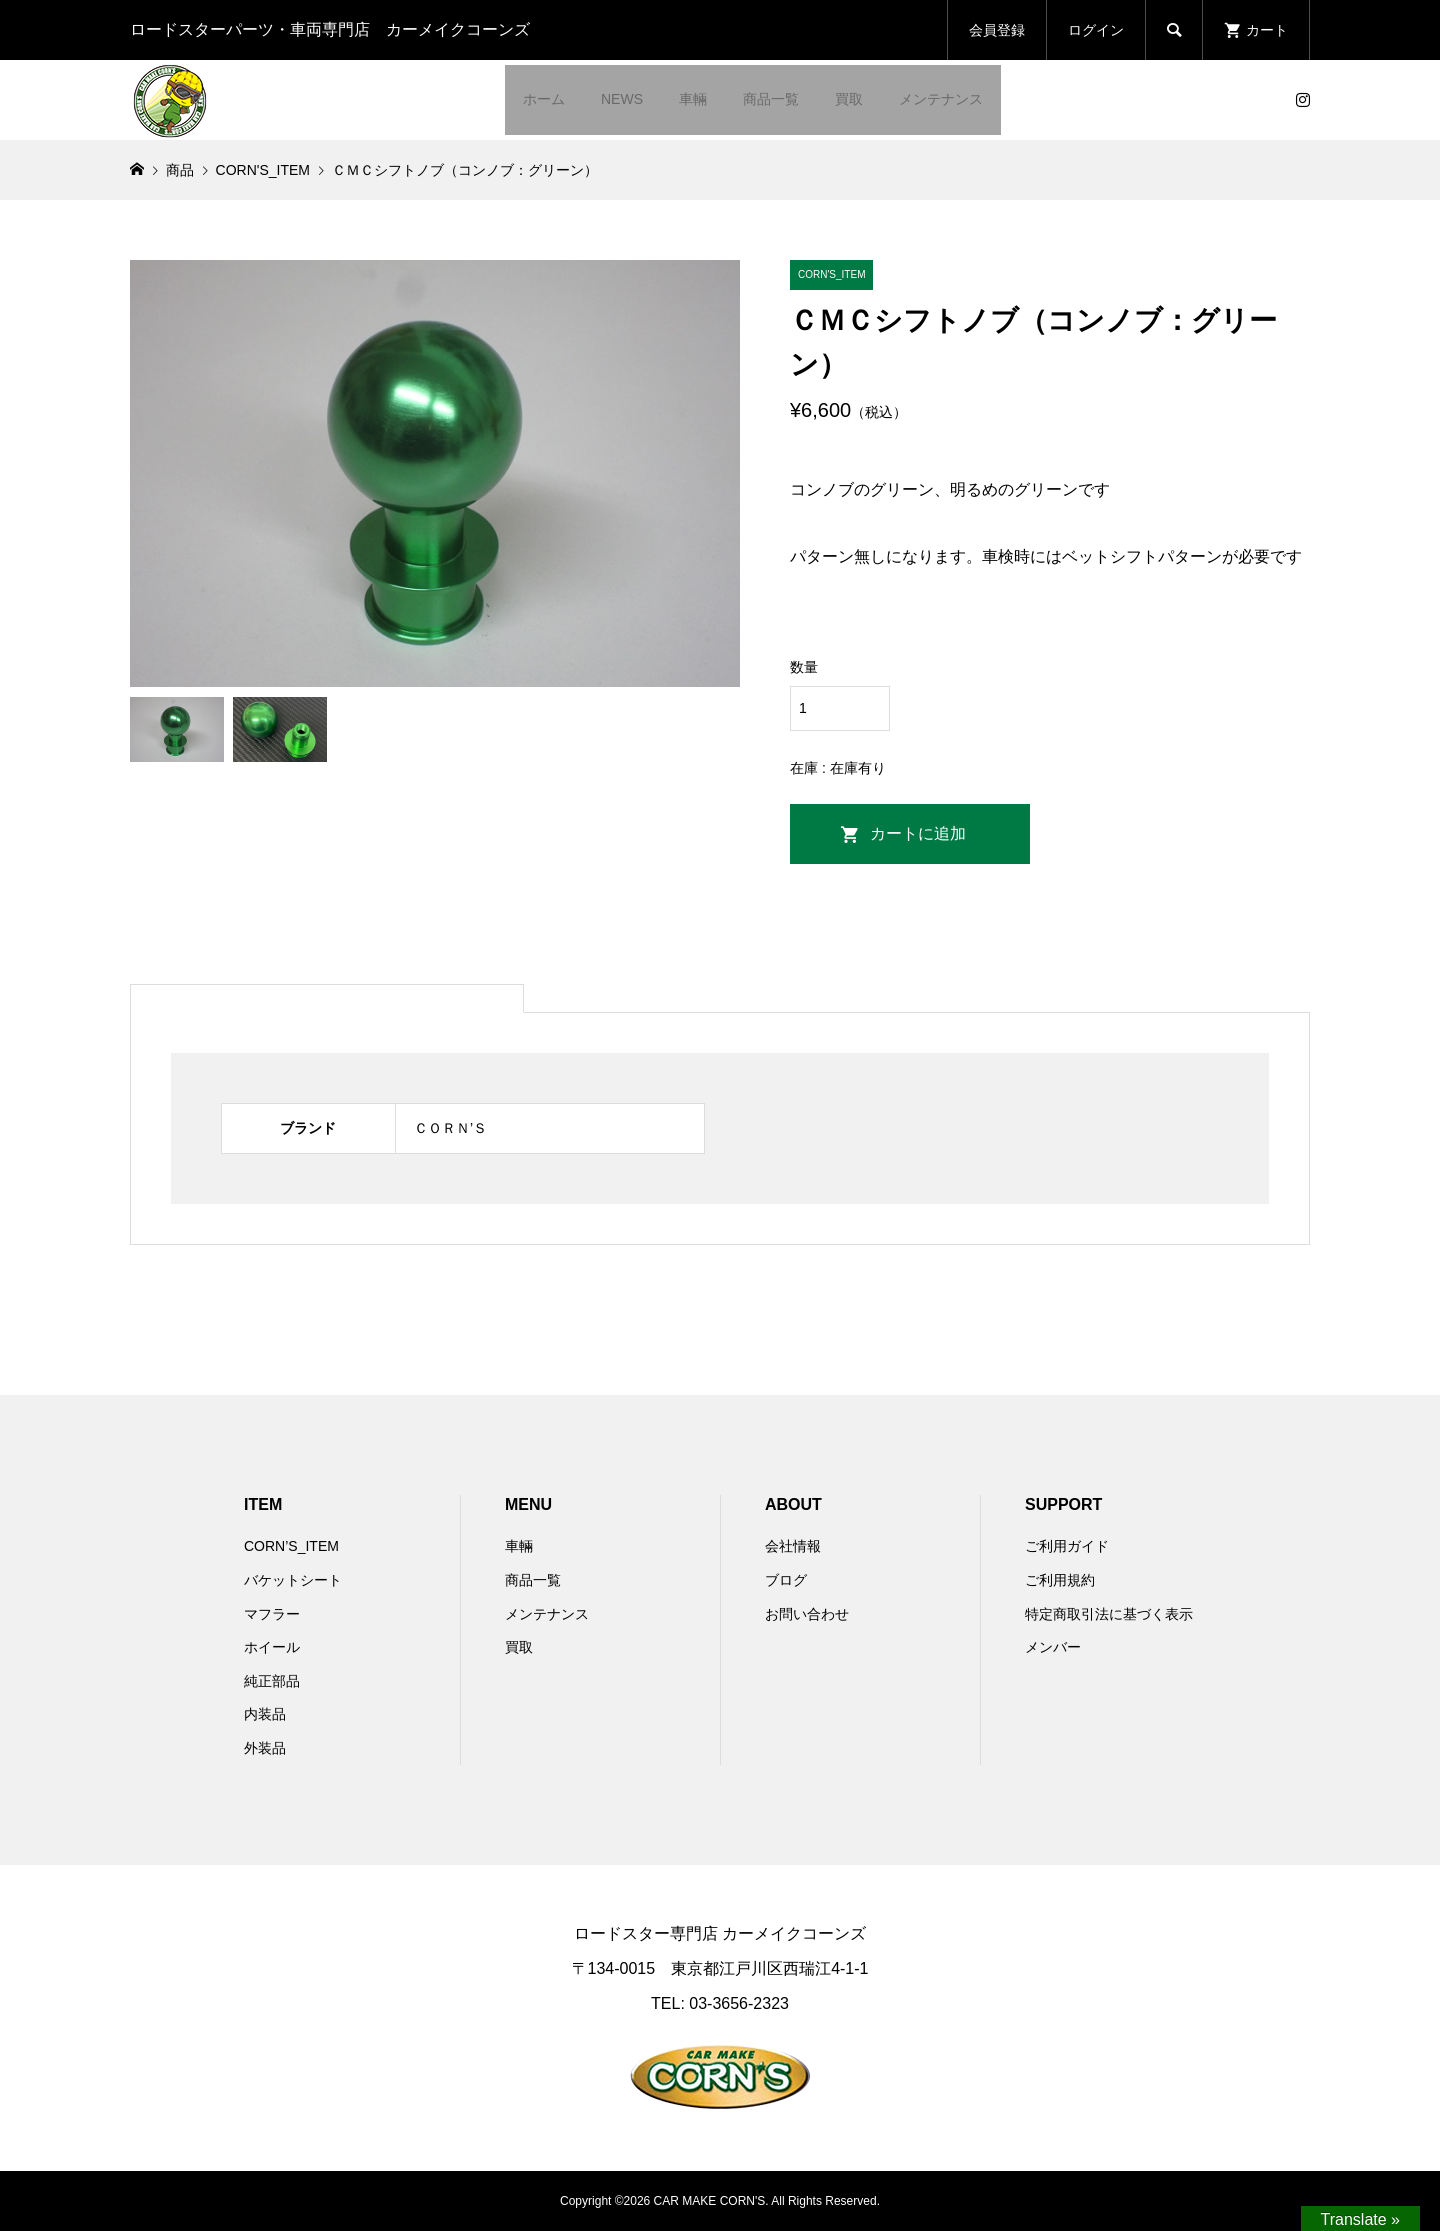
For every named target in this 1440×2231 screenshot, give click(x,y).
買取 (849, 99)
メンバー (1053, 1647)
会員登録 (997, 30)
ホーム (544, 99)
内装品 (265, 1714)
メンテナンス (941, 99)
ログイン (1096, 30)
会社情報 (793, 1546)
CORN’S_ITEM (291, 1546)
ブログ (786, 1580)
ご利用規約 (1060, 1580)
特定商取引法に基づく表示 (1109, 1614)
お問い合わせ (807, 1614)
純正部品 (272, 1681)
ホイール (272, 1647)
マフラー (272, 1614)
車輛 (693, 99)
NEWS (622, 99)
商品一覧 (771, 99)
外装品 (265, 1748)
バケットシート (293, 1580)
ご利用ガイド (1067, 1546)
